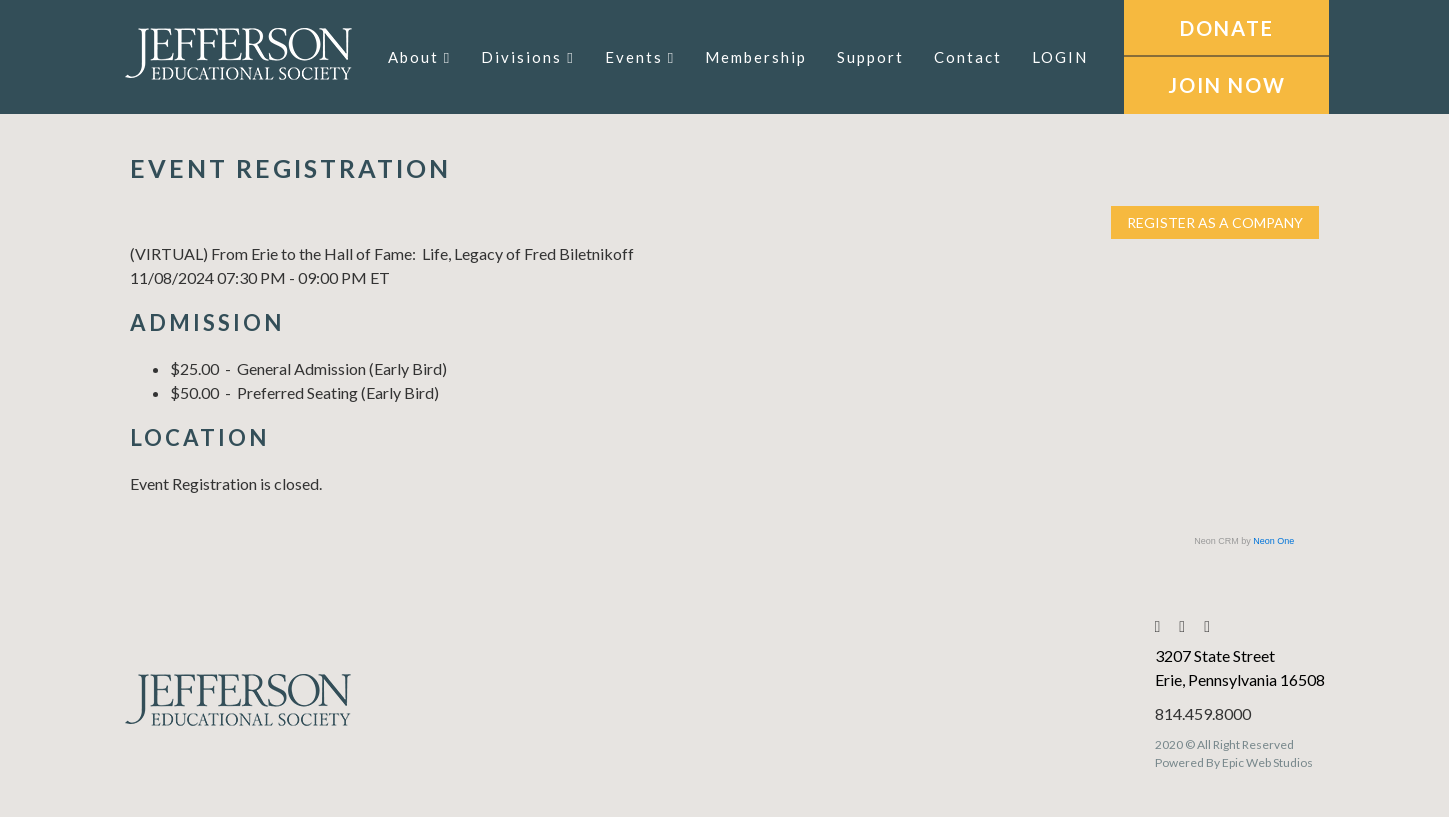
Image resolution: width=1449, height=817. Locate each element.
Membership (756, 57)
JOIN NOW (1227, 85)
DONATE (1227, 28)
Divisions (527, 57)
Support (870, 57)
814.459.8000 (1203, 713)
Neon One (1273, 541)
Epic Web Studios (1267, 762)
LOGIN (1060, 57)
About (419, 57)
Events (640, 57)
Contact (968, 57)
